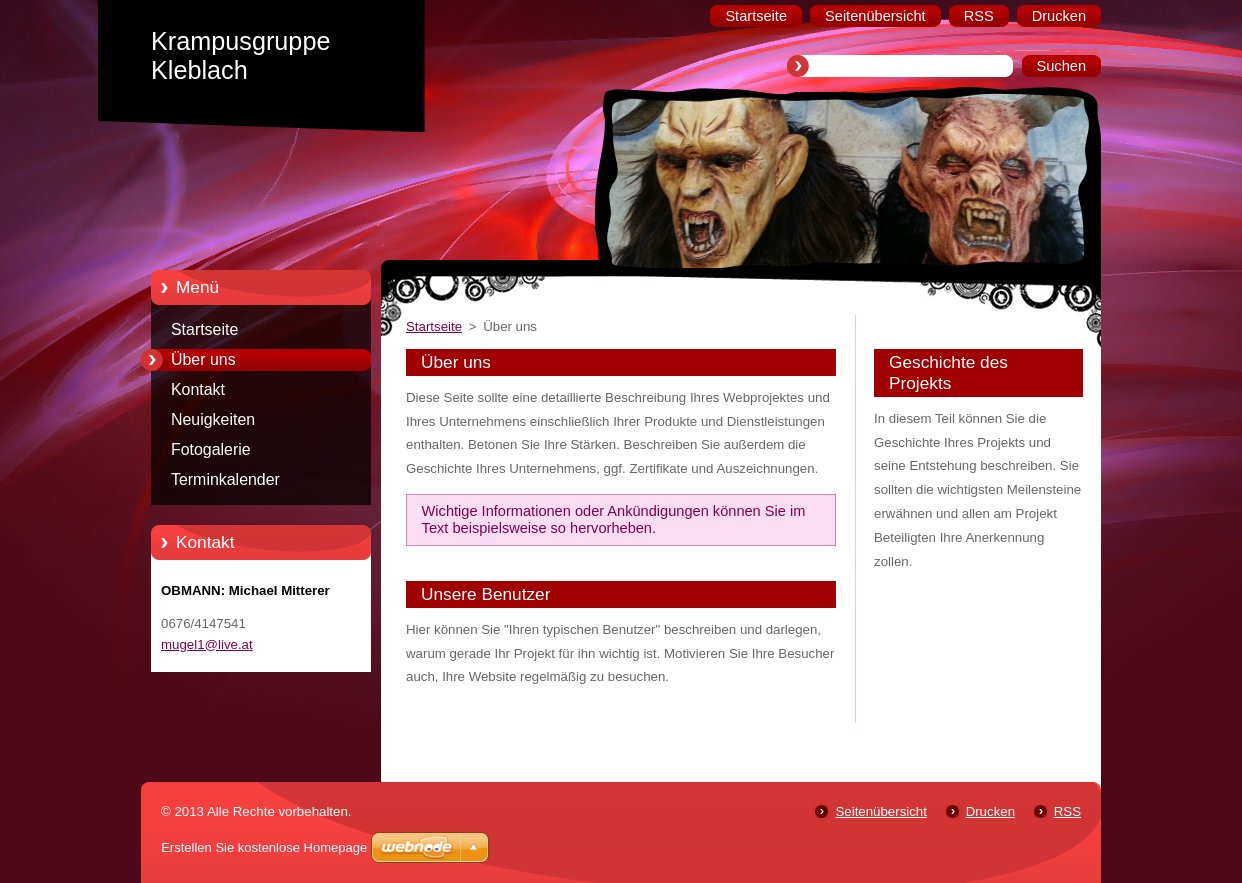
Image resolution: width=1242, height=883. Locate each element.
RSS (1067, 811)
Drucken (990, 811)
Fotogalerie (211, 449)
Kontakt (198, 389)
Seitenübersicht (880, 811)
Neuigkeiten (213, 419)
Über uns (203, 359)
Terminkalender (225, 479)
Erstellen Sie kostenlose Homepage (264, 847)
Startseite (204, 329)
